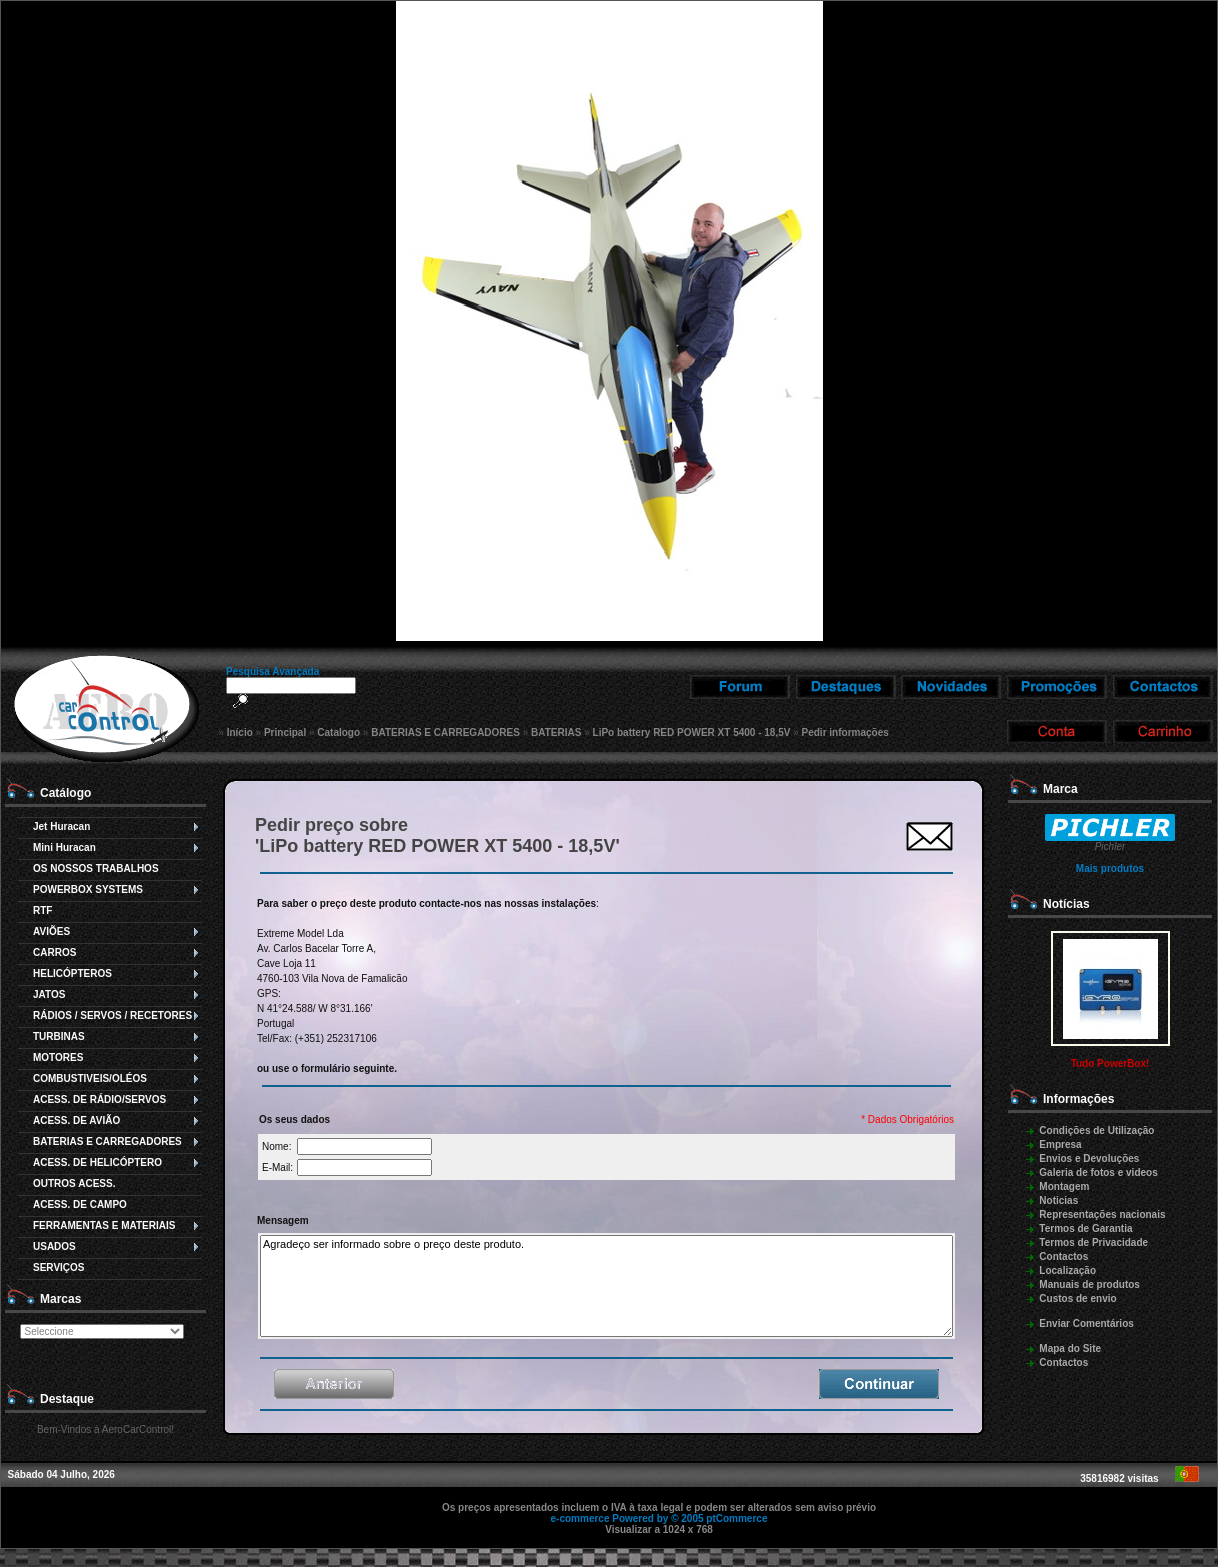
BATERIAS (556, 732)
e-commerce (580, 1518)
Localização (1067, 1270)
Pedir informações (845, 732)
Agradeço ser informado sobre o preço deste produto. (606, 1286)
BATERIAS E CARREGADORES (445, 732)
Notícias (1066, 904)
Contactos (1063, 1256)
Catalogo (338, 732)
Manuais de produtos (1089, 1284)
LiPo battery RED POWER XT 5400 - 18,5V (692, 732)
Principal (285, 732)
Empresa (1060, 1144)
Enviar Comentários (1086, 1323)
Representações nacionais (1102, 1214)
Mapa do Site (1070, 1348)
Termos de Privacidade (1093, 1242)
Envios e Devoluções (1089, 1158)
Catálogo (65, 793)
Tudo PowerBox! (1110, 1063)
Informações (1078, 1099)
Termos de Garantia (1085, 1228)
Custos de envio (1077, 1298)
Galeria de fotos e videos (1098, 1172)
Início (240, 732)
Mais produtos (1110, 868)
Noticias (1058, 1200)
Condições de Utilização (1096, 1130)
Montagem (1064, 1186)
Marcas (60, 1299)
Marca (1060, 789)
